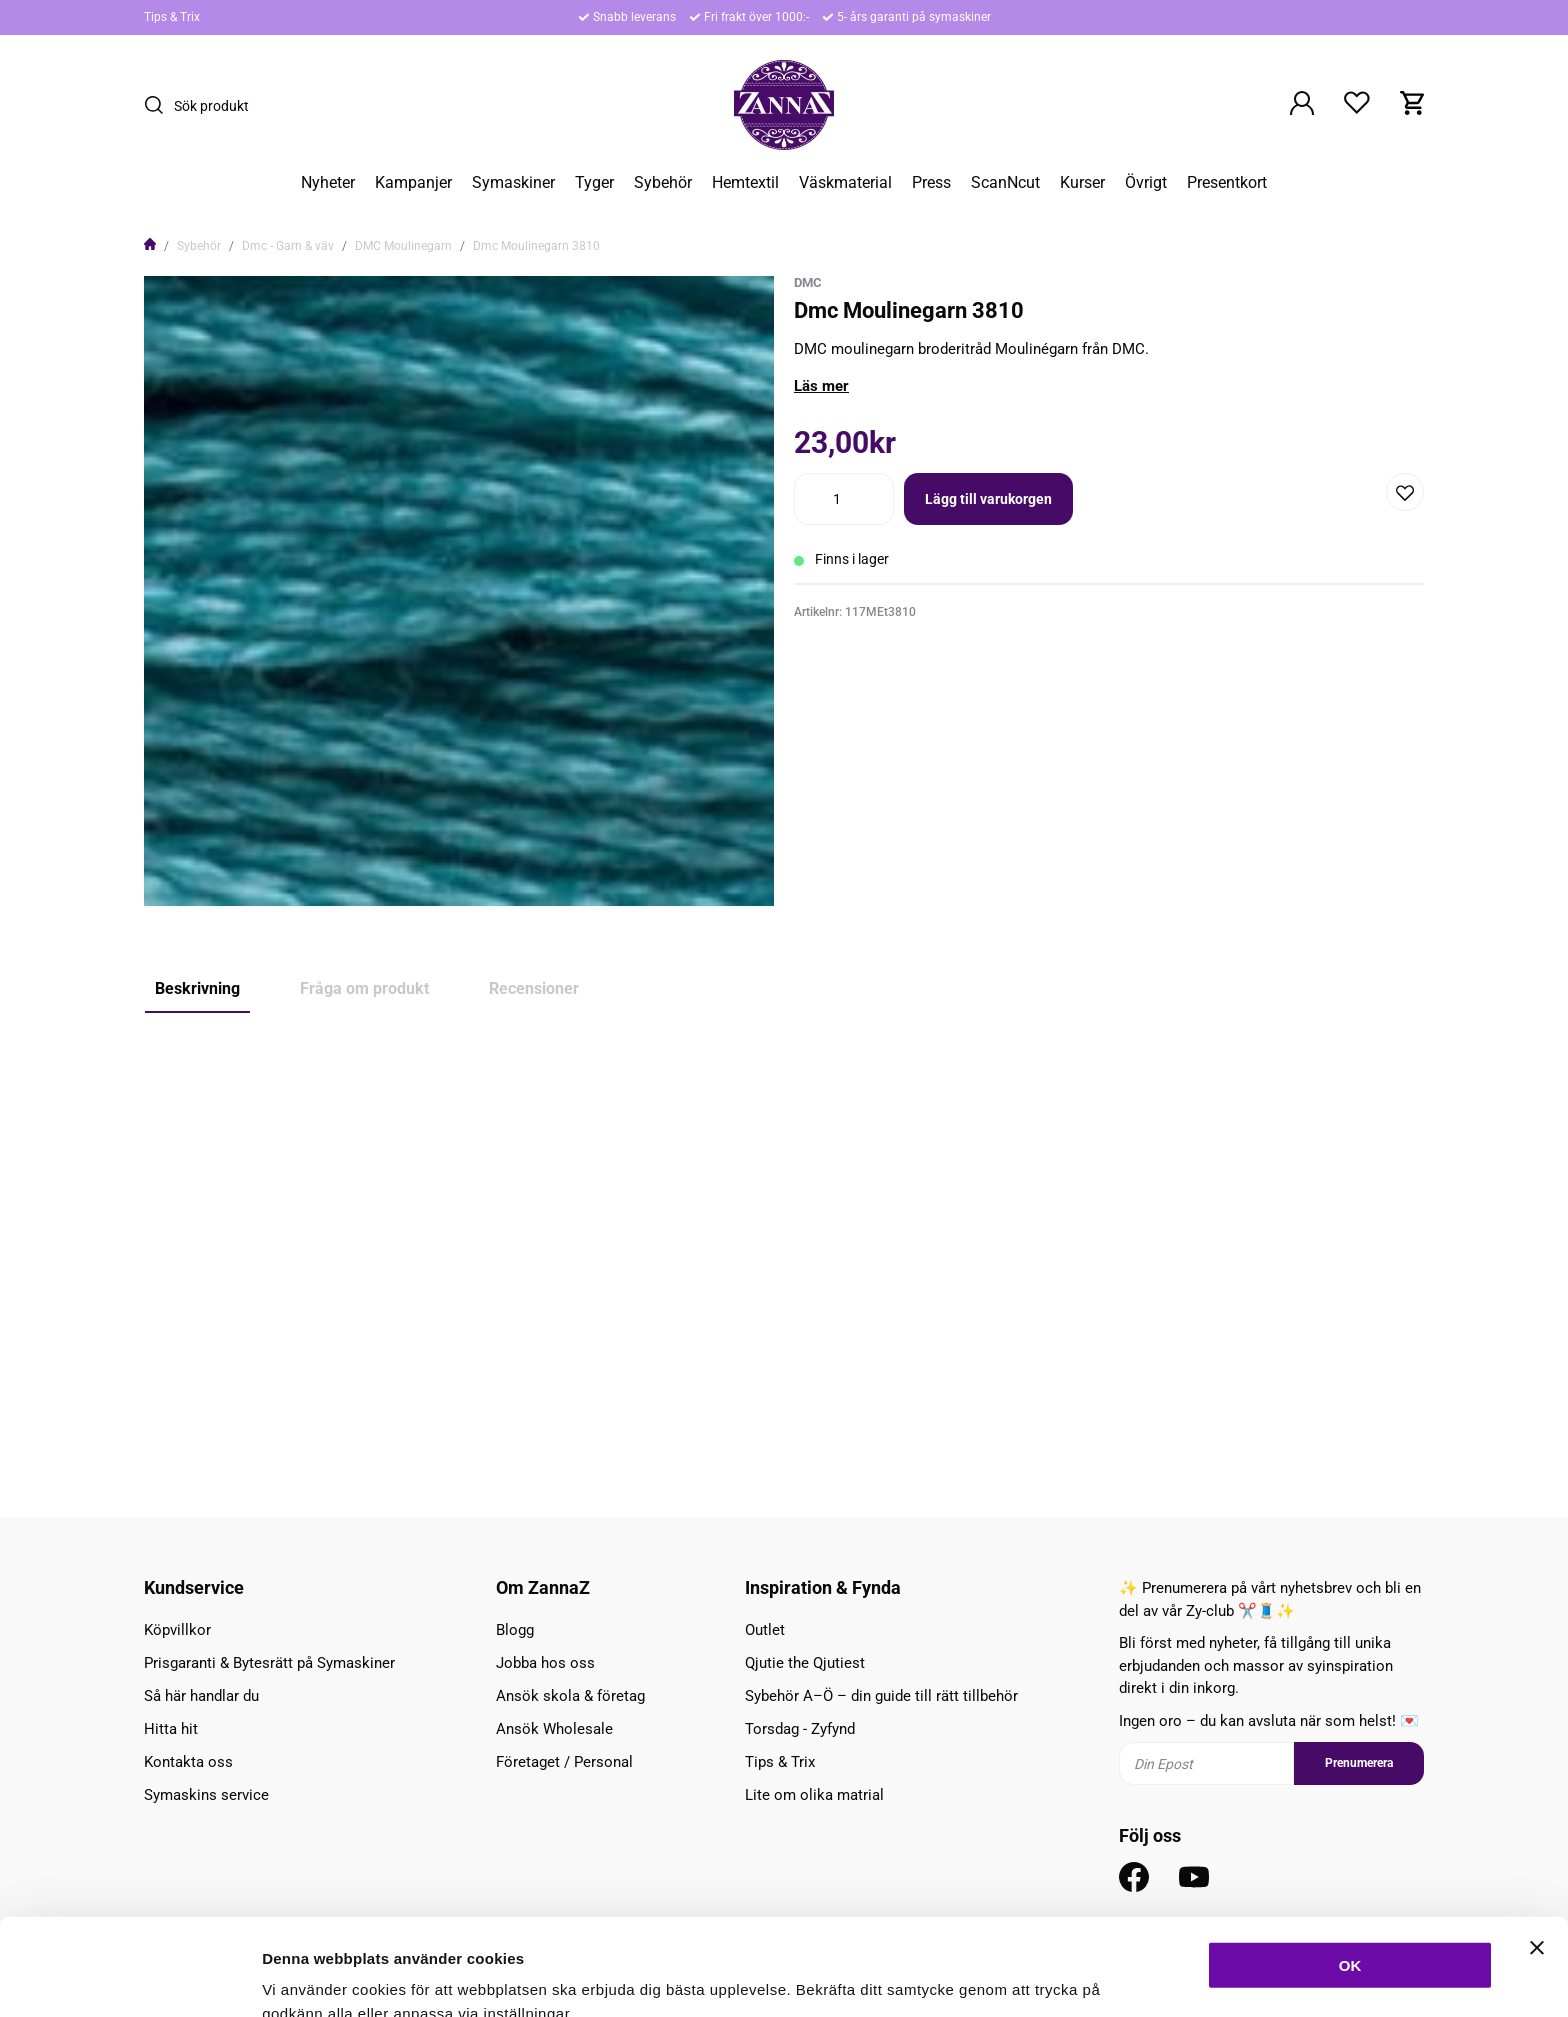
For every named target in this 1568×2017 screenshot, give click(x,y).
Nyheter (328, 183)
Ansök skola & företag (570, 1696)
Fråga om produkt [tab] (364, 988)
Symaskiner (513, 183)
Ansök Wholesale (554, 1729)
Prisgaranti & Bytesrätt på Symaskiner (269, 1663)
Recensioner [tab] (534, 988)
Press (931, 183)
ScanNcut (1005, 183)
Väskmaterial (845, 183)
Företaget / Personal (564, 1762)
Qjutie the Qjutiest (805, 1663)
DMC (808, 282)
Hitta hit (171, 1729)
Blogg (515, 1630)
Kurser (1082, 183)
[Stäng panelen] (1537, 1847)
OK (1350, 1864)
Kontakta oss (188, 1762)
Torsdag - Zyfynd (800, 1729)
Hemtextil (745, 183)
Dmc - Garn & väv (288, 246)
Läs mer (821, 386)
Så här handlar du (201, 1696)
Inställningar (1087, 1977)
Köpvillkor (177, 1630)
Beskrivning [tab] (197, 988)
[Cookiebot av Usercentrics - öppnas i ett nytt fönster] (129, 1978)
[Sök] (159, 105)
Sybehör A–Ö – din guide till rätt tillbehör (881, 1696)
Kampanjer (413, 183)
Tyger (594, 183)
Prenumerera (1359, 1763)
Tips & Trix (172, 17)
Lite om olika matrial (814, 1795)
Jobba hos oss (545, 1663)
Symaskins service (206, 1795)
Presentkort (1227, 183)
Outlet (765, 1630)
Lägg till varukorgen (988, 499)
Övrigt (1146, 183)
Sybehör (663, 183)
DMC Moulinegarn (403, 246)
